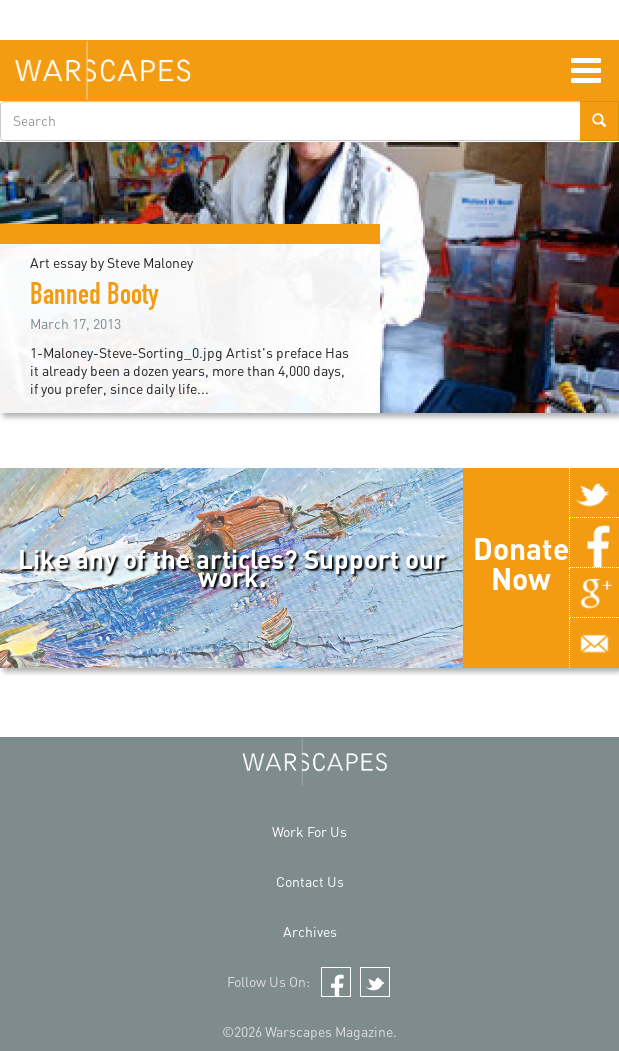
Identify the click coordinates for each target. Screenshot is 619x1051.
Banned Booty (94, 298)
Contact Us (310, 881)
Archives (310, 931)
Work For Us (309, 831)
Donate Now (521, 563)
